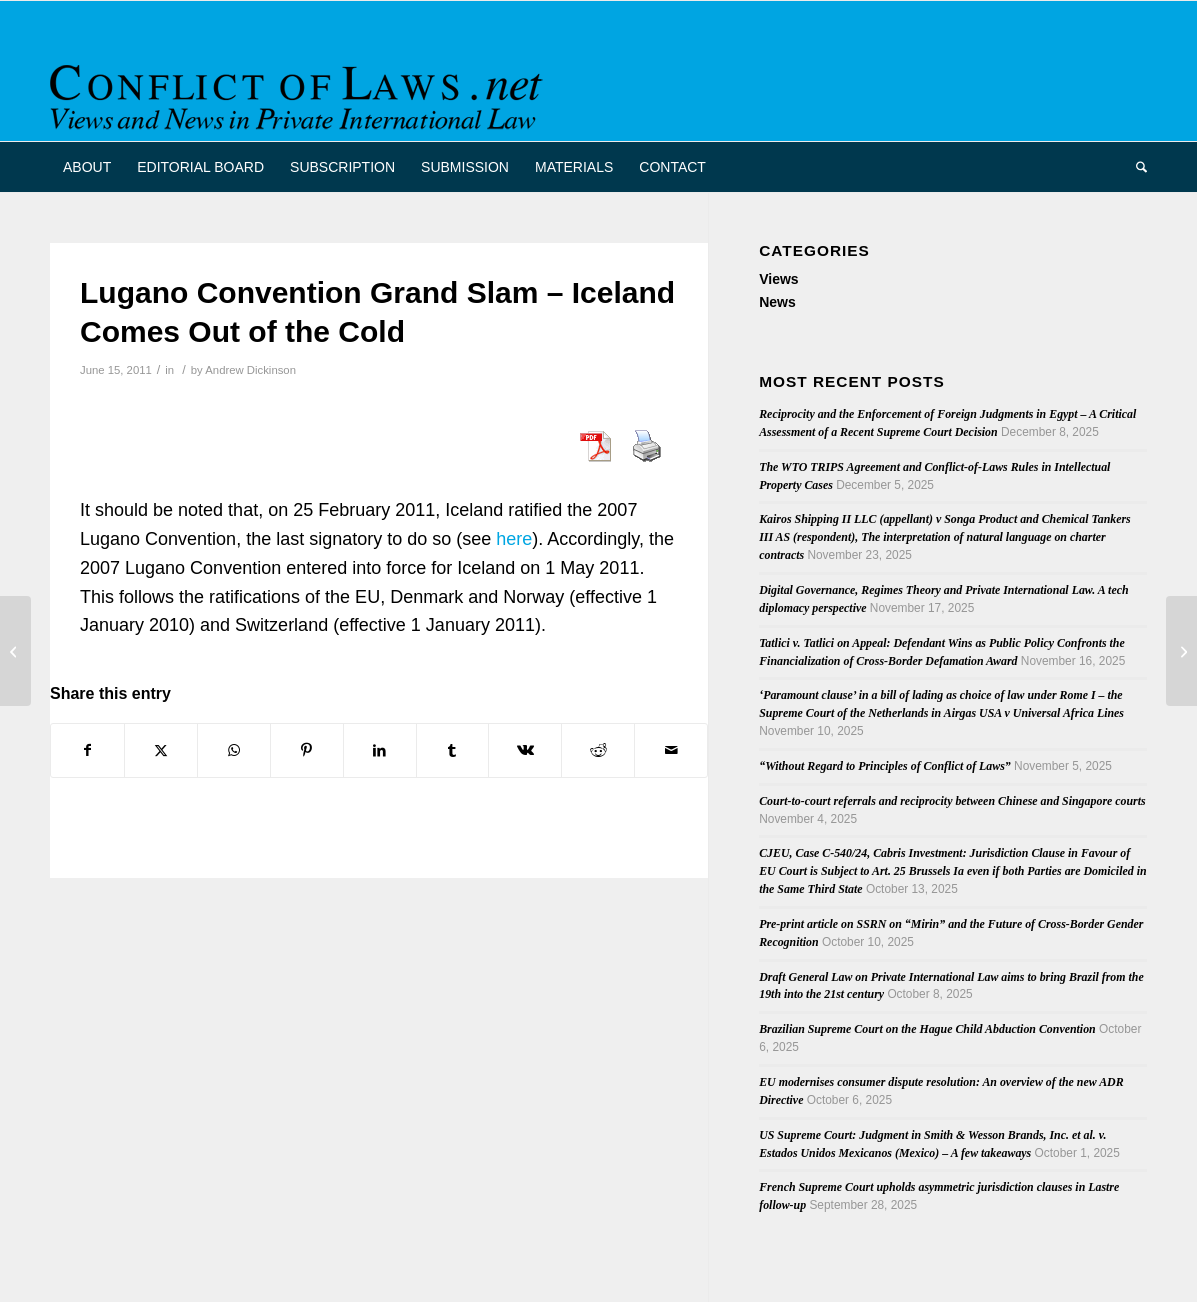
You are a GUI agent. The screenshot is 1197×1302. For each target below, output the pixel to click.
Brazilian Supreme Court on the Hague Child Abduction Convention (927, 1029)
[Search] (1135, 167)
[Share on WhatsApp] (234, 750)
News (777, 302)
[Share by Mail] (671, 750)
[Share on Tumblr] (453, 750)
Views (778, 279)
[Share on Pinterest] (307, 750)
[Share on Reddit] (598, 750)
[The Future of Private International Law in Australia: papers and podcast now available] (15, 651)
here (514, 539)
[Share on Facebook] (87, 750)
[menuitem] (87, 167)
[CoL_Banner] (300, 88)
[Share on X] (161, 750)
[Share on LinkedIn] (380, 750)
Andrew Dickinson (250, 370)
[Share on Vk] (525, 750)
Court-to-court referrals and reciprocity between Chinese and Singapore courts (952, 801)
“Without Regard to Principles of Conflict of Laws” (885, 766)
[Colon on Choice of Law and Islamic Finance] (1181, 651)
